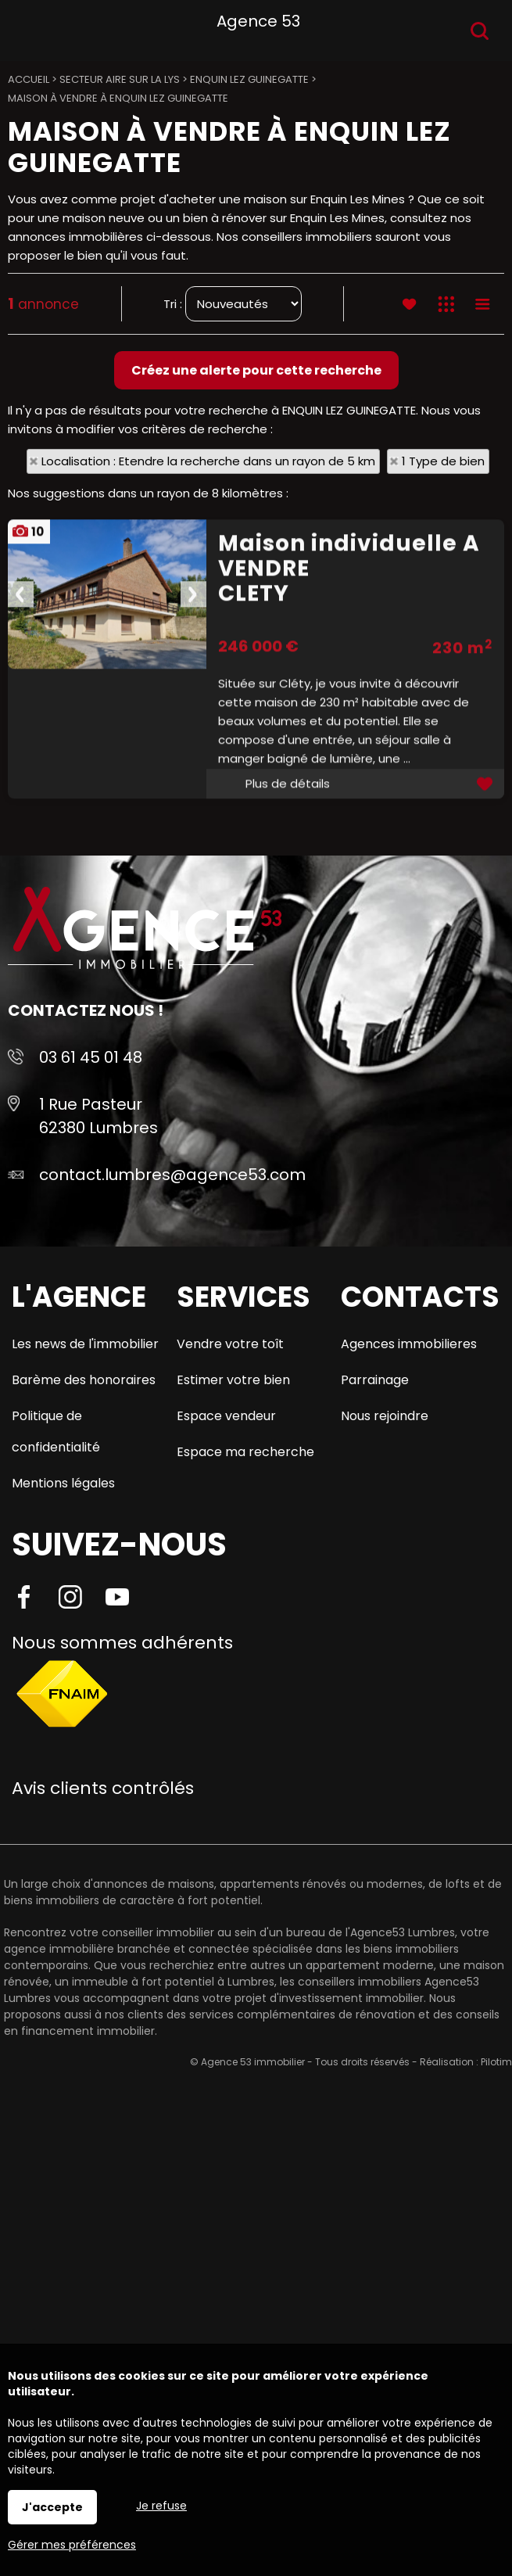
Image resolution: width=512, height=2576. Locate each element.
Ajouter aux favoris (486, 995)
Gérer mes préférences (72, 2545)
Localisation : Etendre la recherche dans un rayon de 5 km (208, 461)
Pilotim (496, 2061)
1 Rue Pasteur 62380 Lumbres (98, 1116)
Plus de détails (287, 995)
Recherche (480, 31)
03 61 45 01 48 (90, 1057)
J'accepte (52, 2507)
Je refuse (161, 2505)
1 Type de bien (443, 461)
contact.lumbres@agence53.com (172, 1175)
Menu (29, 28)
